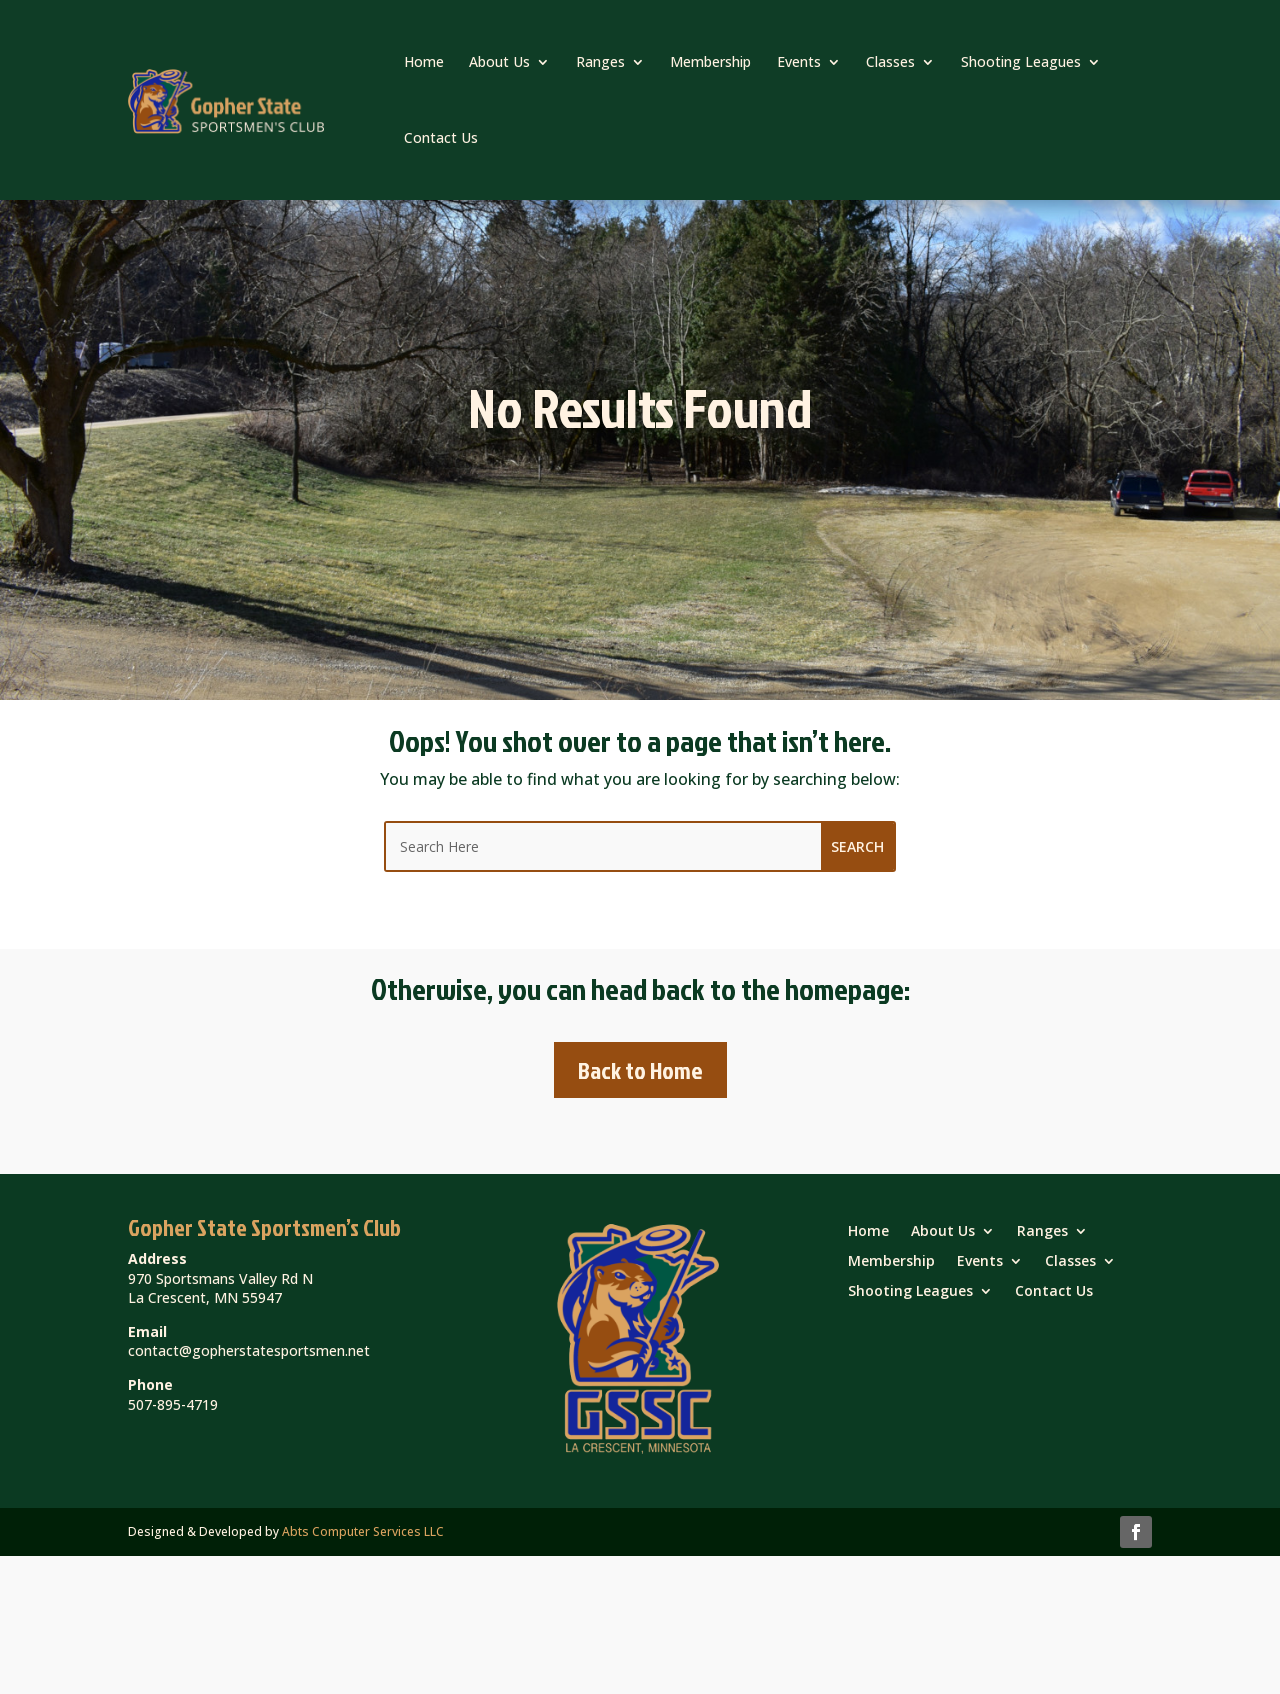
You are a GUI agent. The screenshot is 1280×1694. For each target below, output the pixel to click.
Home (424, 61)
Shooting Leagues (1021, 61)
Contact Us (441, 137)
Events (799, 61)
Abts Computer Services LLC (363, 1531)
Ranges (600, 61)
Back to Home (640, 1070)
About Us (499, 61)
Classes (890, 61)
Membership (710, 61)
